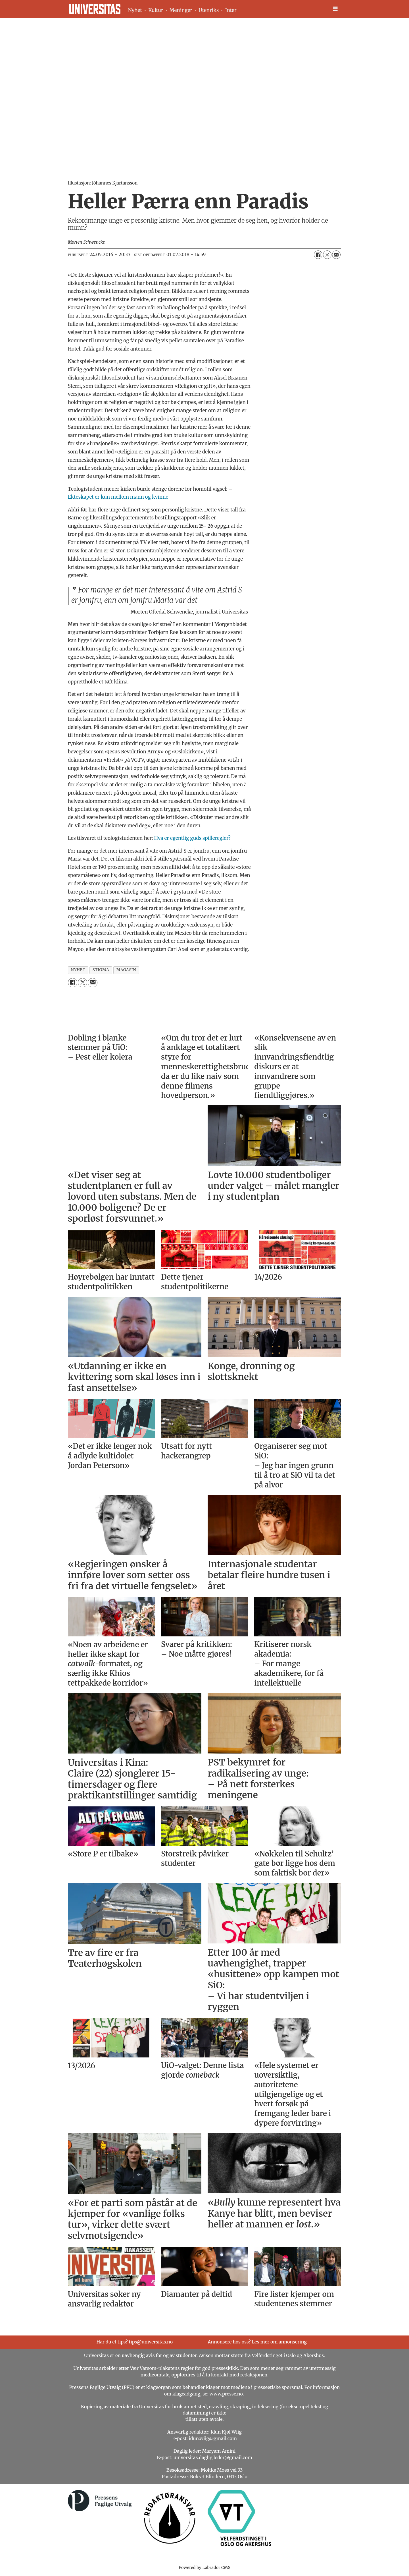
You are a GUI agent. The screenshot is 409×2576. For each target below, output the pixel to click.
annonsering (293, 2342)
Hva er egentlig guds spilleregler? (192, 838)
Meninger (181, 10)
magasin (126, 969)
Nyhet (135, 10)
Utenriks (209, 10)
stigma (101, 969)
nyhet (78, 969)
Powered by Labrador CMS (204, 2567)
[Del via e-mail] (336, 254)
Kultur (155, 10)
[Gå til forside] (94, 9)
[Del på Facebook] (318, 254)
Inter (231, 10)
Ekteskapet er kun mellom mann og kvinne (118, 497)
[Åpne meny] (335, 9)
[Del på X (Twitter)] (327, 254)
